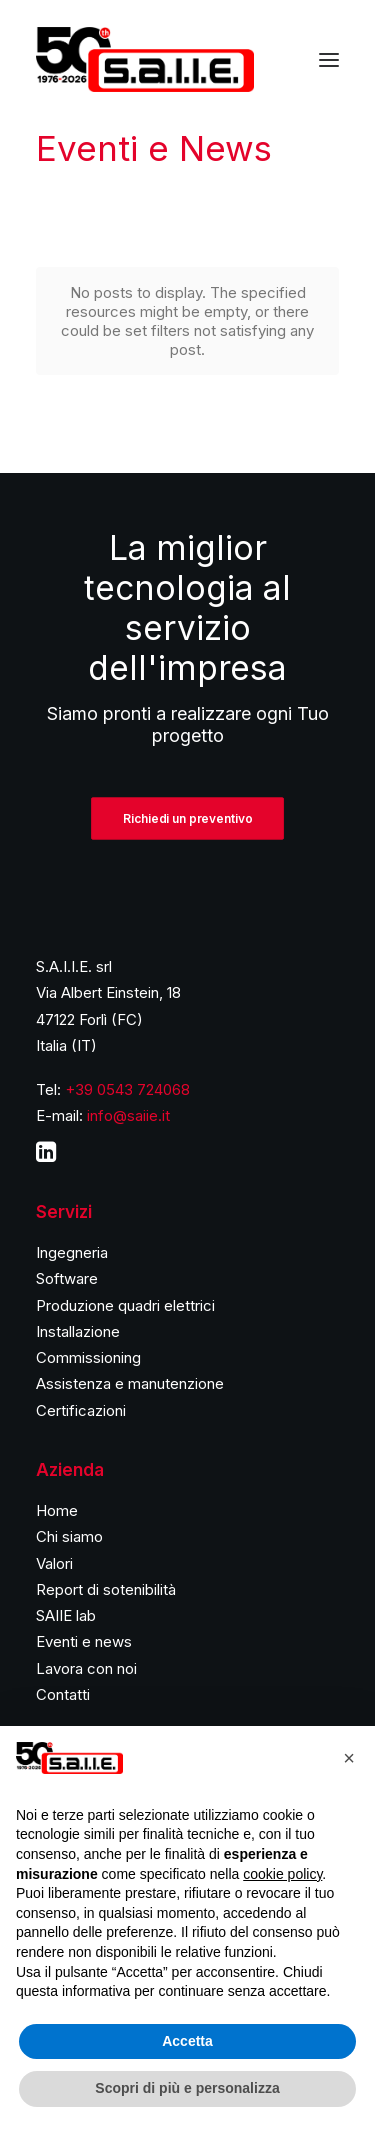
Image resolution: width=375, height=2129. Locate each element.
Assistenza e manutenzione (130, 1383)
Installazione (78, 1331)
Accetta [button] (187, 2041)
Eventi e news (84, 1641)
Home (57, 1510)
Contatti (63, 1694)
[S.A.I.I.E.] (145, 59)
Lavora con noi (86, 1668)
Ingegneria (72, 1252)
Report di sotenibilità (106, 1589)
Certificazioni (81, 1410)
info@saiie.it (128, 1115)
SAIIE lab (66, 1615)
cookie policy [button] (282, 1874)
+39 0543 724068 (127, 1089)
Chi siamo (69, 1536)
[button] (349, 1758)
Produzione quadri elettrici (125, 1305)
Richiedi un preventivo (187, 818)
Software (67, 1278)
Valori (54, 1563)
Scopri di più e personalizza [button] (187, 2088)
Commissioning (88, 1357)
